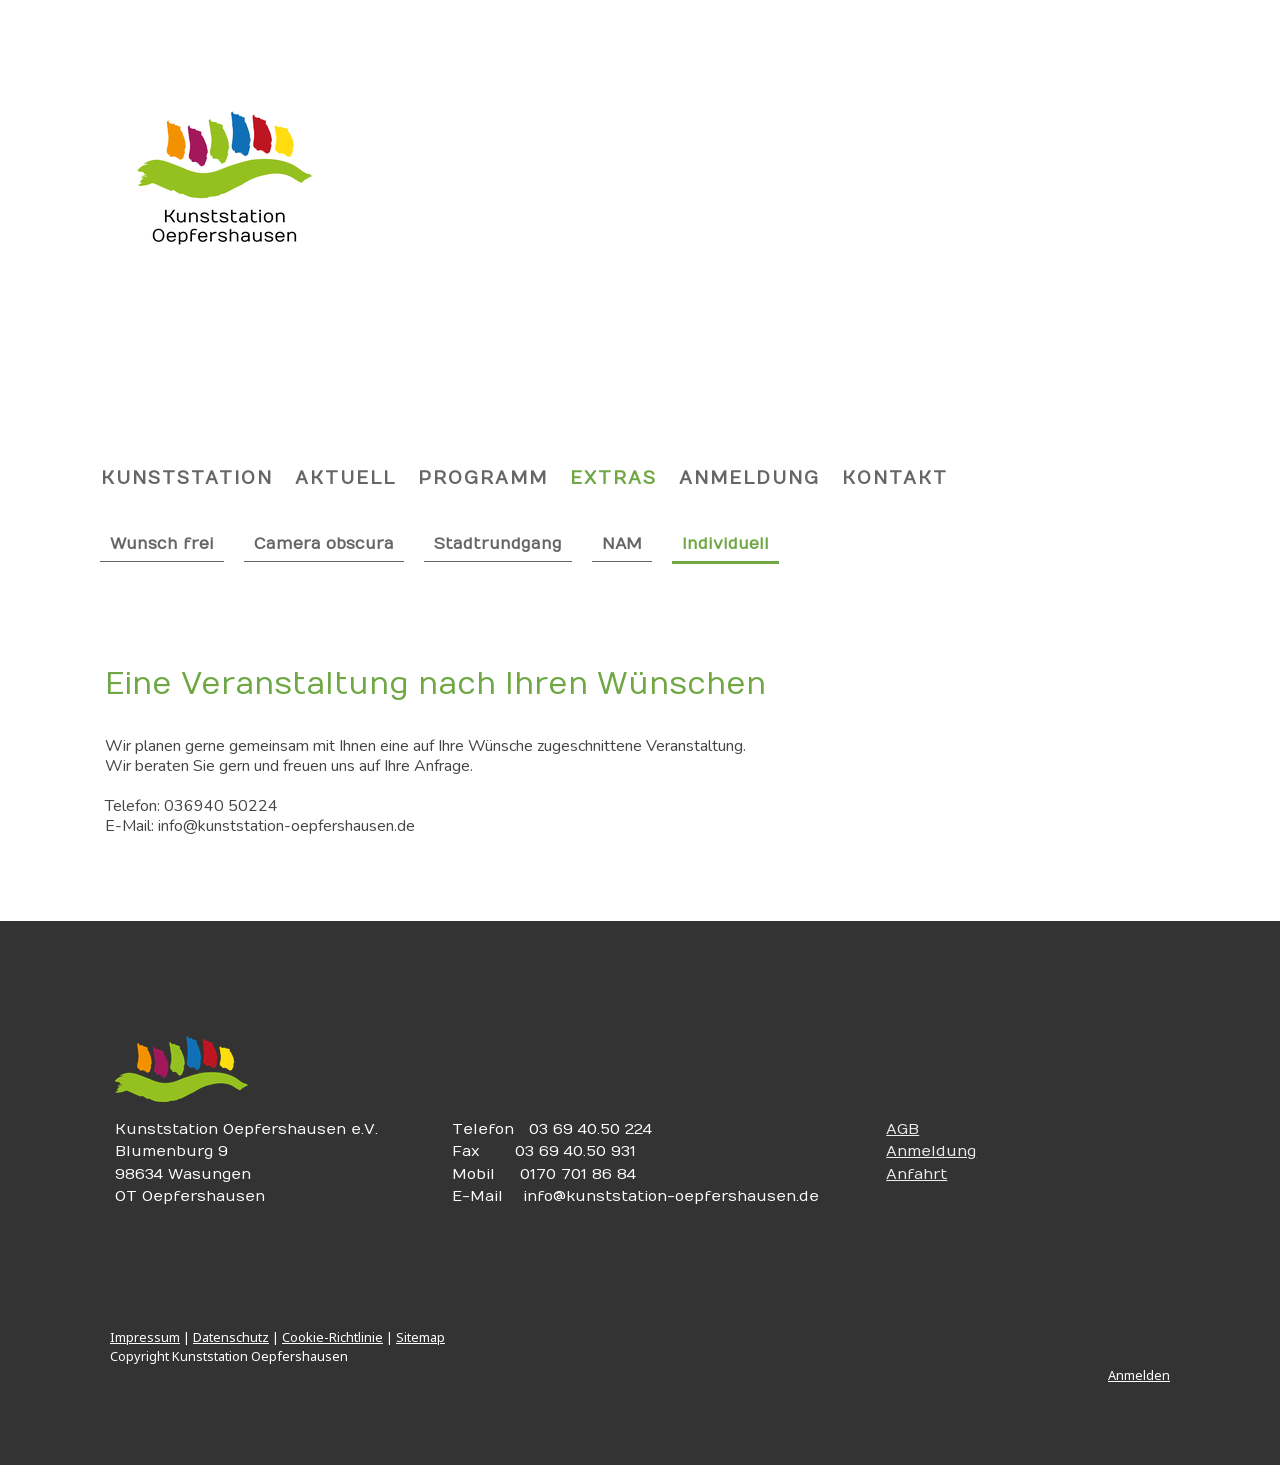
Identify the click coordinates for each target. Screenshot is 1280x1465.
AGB (902, 1129)
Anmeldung (749, 478)
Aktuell (345, 478)
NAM (622, 544)
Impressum (145, 1337)
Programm (483, 478)
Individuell (725, 544)
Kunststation (187, 478)
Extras (613, 478)
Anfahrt (916, 1174)
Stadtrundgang (498, 544)
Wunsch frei (162, 544)
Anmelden (1139, 1375)
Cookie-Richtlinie (332, 1337)
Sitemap (420, 1337)
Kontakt (895, 478)
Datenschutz (231, 1337)
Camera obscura (324, 544)
